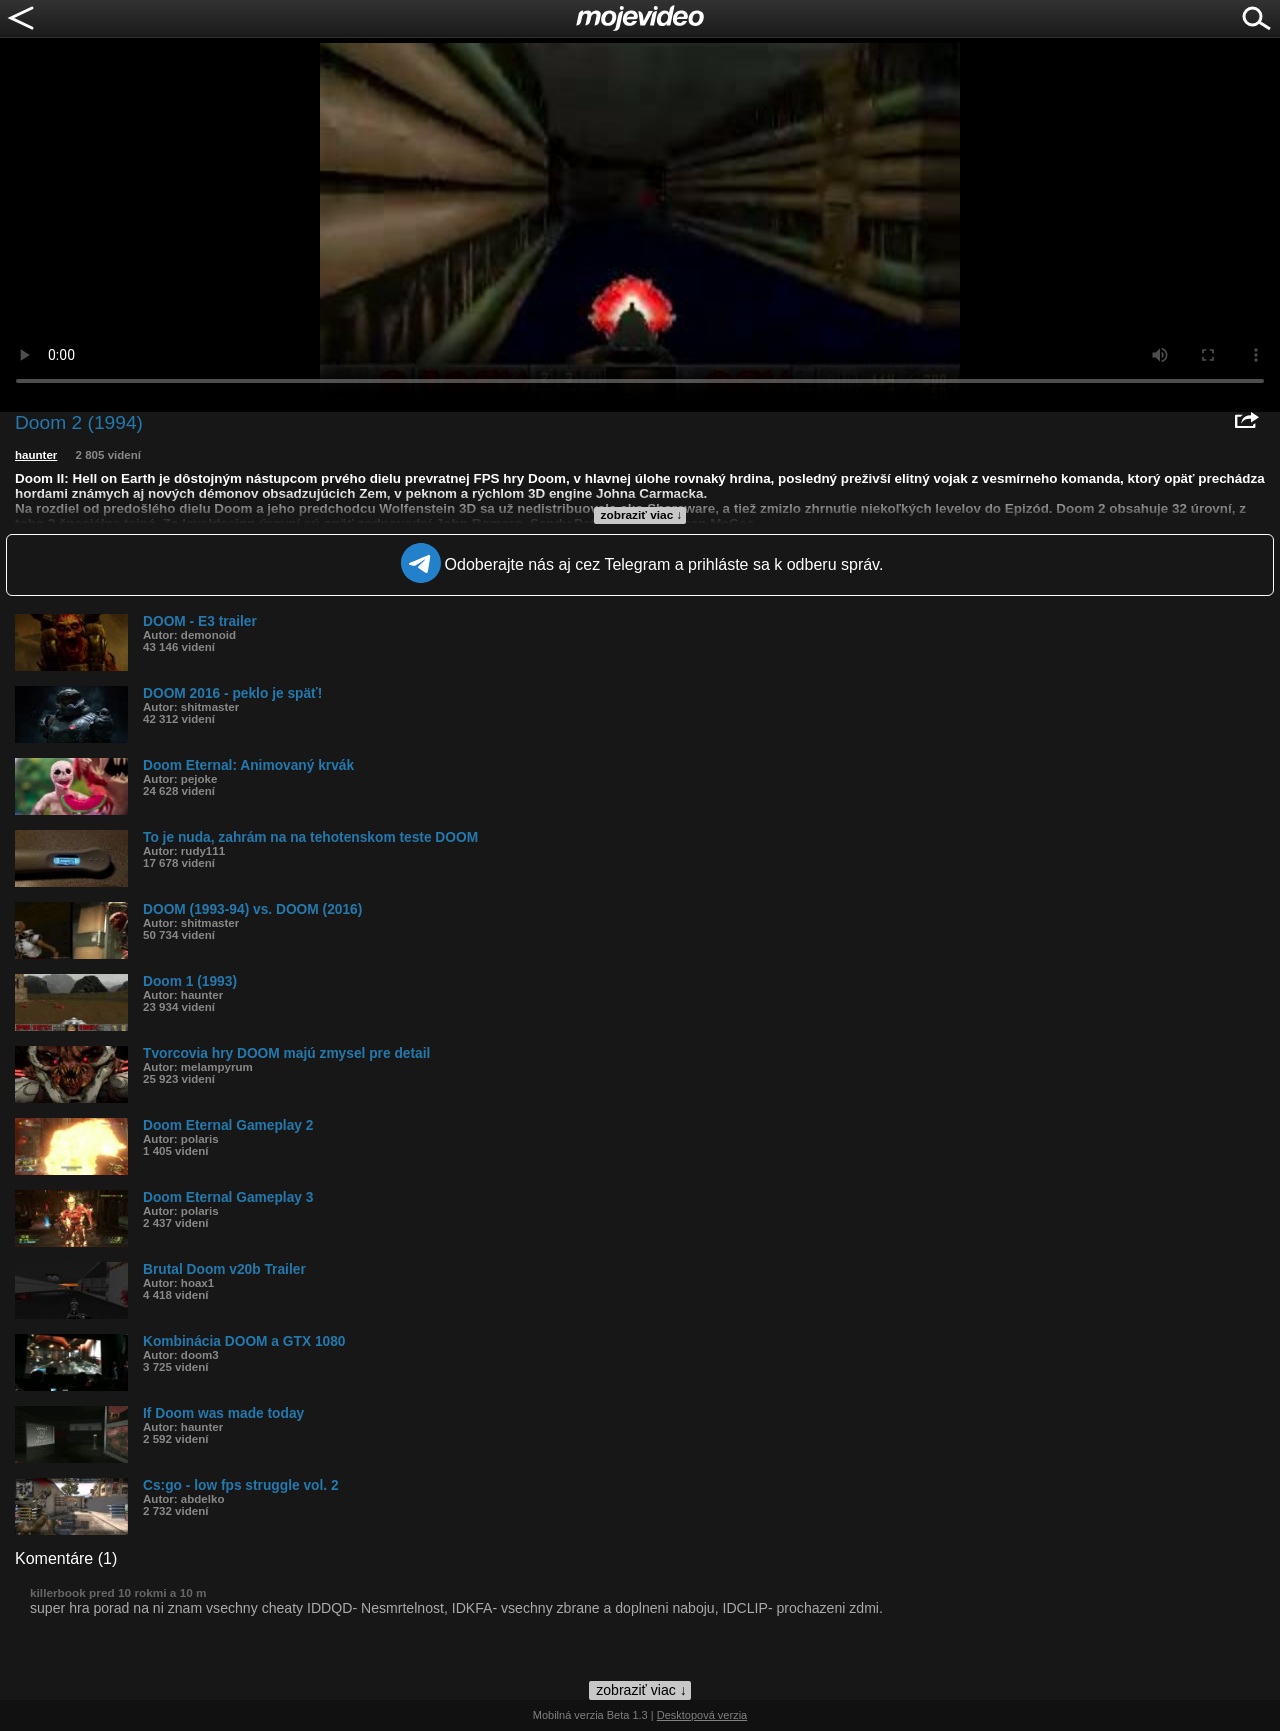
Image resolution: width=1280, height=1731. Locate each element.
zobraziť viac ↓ (642, 515)
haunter (36, 455)
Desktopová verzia (702, 1715)
